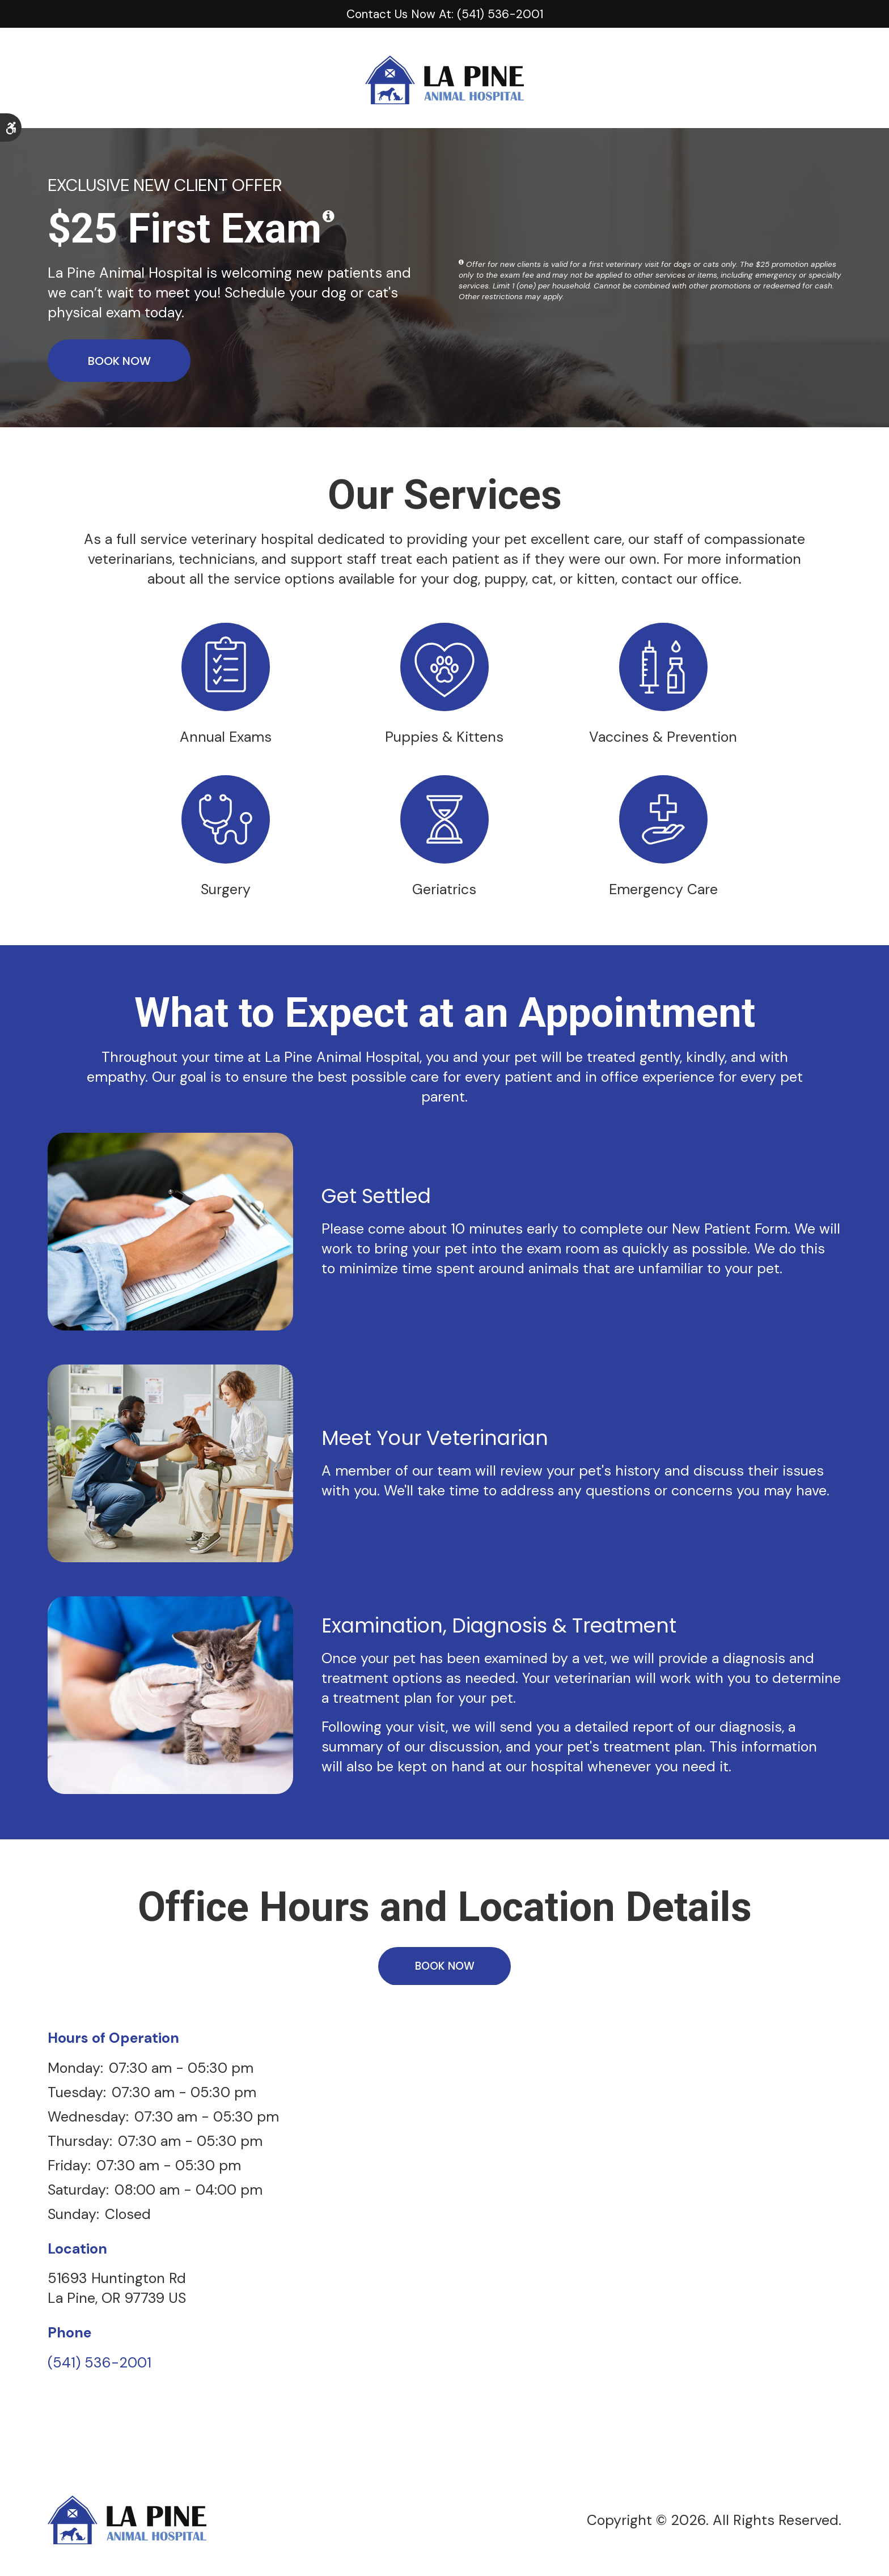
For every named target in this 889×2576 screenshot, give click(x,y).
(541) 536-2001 (99, 2366)
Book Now (119, 360)
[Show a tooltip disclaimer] (329, 216)
